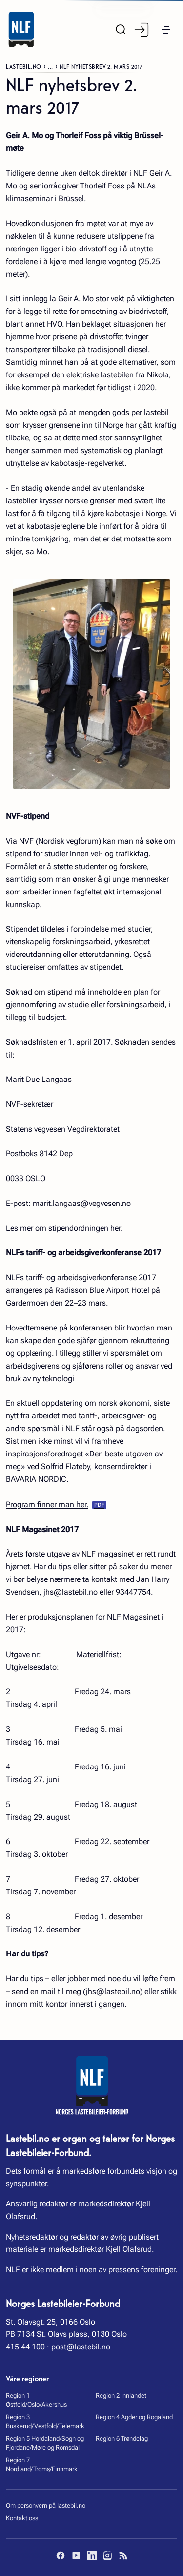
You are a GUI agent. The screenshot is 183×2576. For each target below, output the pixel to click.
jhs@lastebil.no (70, 1592)
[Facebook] (60, 2555)
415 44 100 (25, 2346)
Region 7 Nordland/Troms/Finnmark (42, 2464)
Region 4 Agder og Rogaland (134, 2417)
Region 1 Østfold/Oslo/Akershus (36, 2400)
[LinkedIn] (92, 2555)
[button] (166, 30)
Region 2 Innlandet (121, 2395)
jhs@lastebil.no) (114, 1991)
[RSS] (123, 2555)
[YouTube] (76, 2555)
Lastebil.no (23, 66)
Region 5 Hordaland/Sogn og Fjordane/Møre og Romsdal (45, 2443)
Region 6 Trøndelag (122, 2438)
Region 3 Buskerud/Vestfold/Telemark (45, 2421)
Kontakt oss (22, 2518)
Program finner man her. (47, 1504)
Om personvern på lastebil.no (45, 2505)
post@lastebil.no (80, 2346)
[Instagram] (107, 2555)
